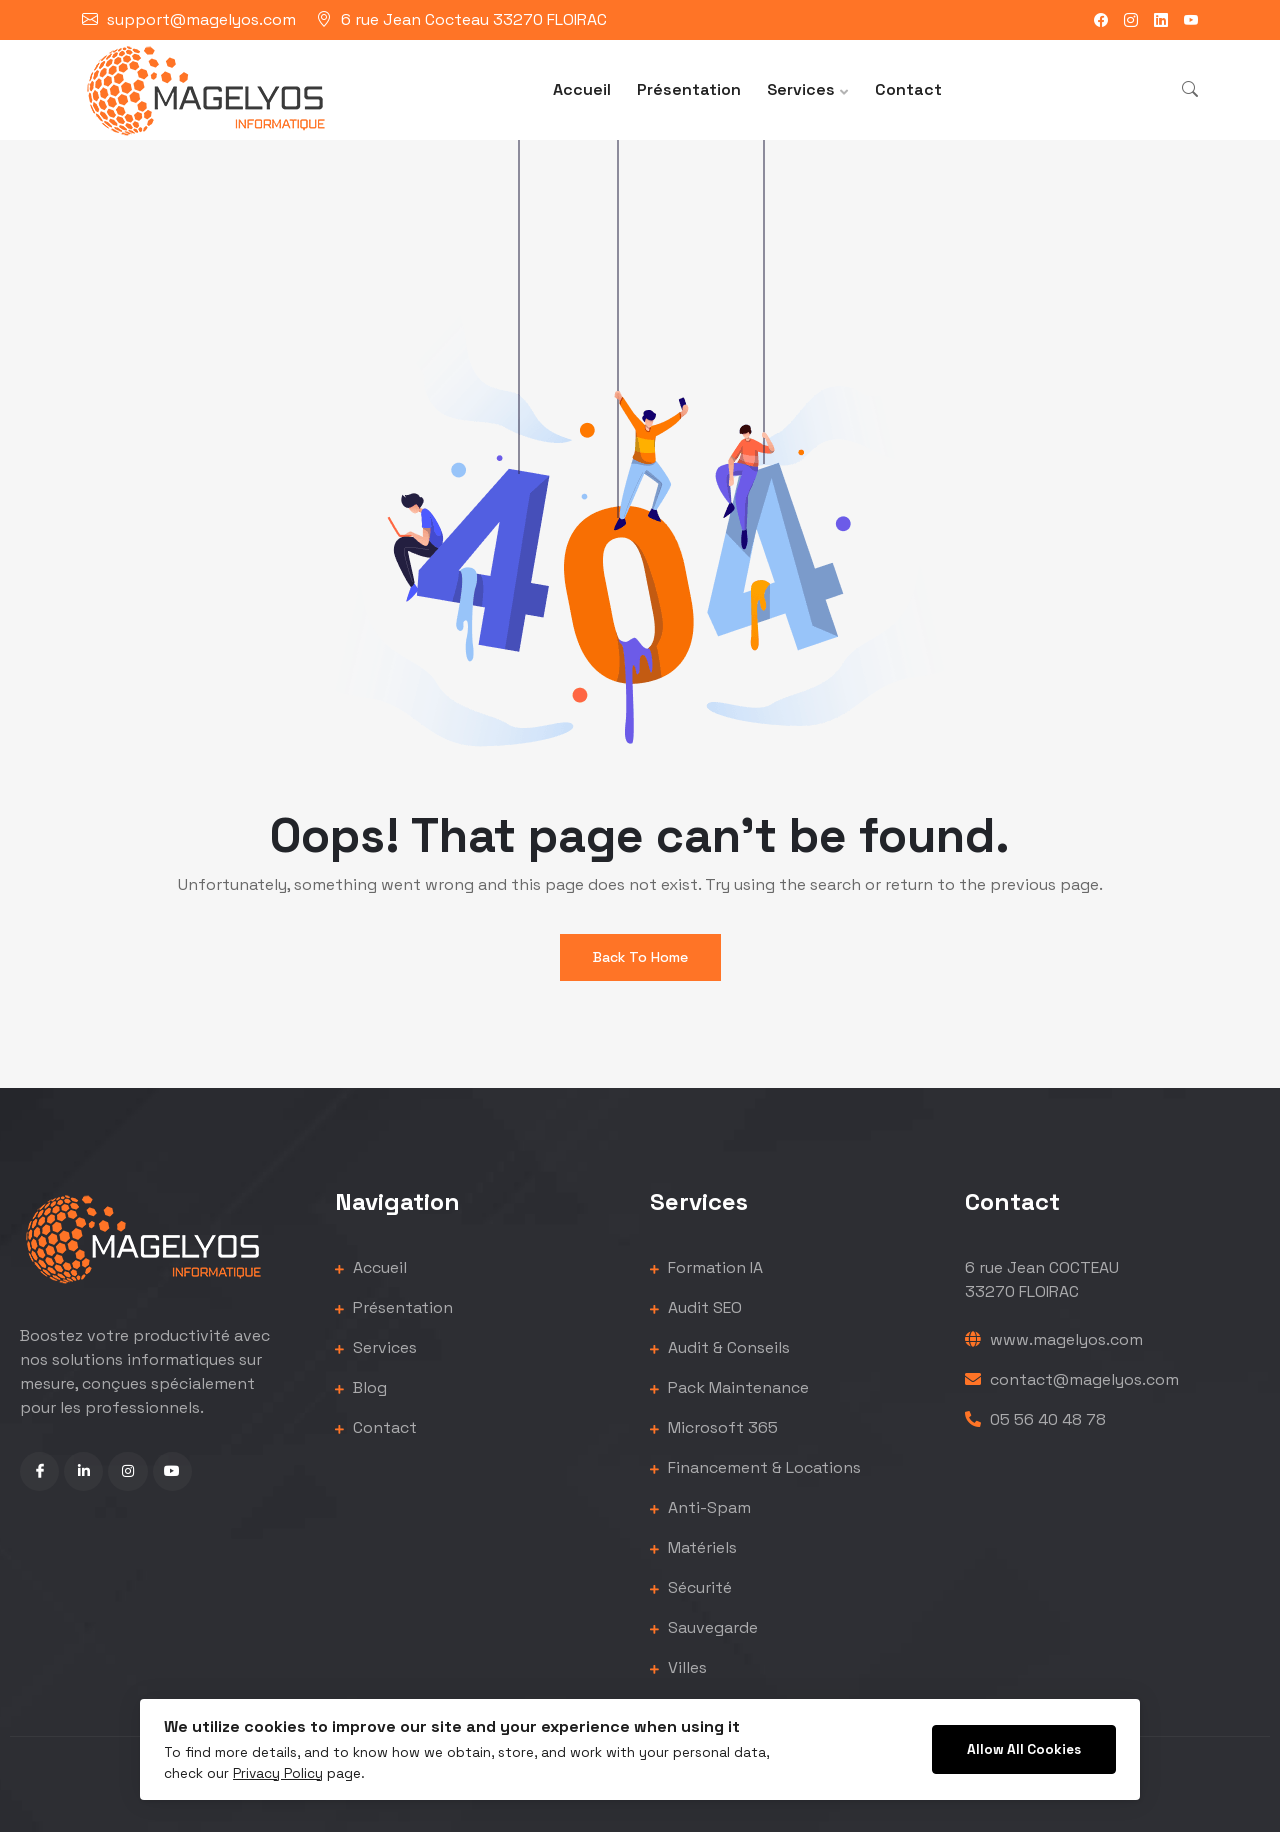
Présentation (689, 89)
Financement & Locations (755, 1467)
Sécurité (691, 1587)
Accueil (582, 89)
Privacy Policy (278, 1773)
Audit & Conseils (720, 1347)
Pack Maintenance (729, 1387)
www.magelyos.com (1054, 1339)
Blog (361, 1387)
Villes (678, 1667)
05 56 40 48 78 (1035, 1419)
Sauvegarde (704, 1627)
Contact (908, 89)
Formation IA (706, 1267)
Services (801, 89)
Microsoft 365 (714, 1427)
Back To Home (640, 957)
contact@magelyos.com (1072, 1379)
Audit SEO (696, 1307)
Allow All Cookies (1024, 1749)
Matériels (693, 1547)
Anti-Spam (700, 1507)
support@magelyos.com (201, 19)
